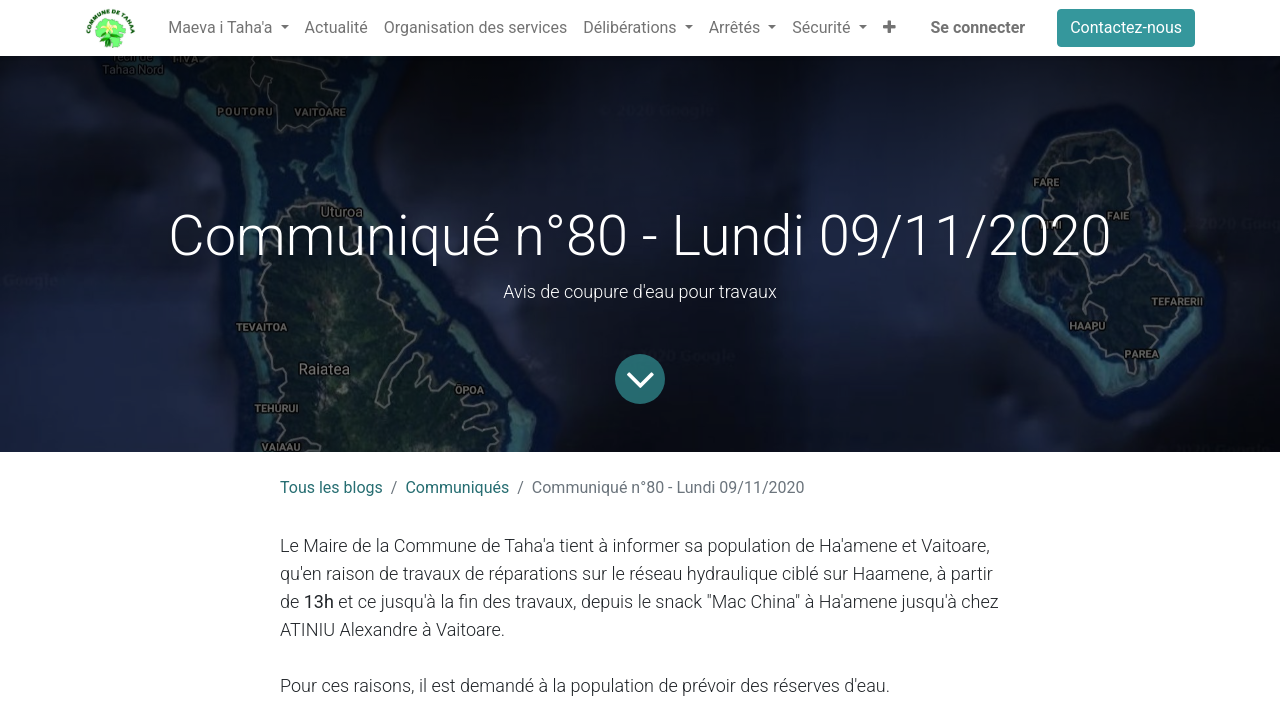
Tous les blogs (331, 487)
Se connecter (978, 27)
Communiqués (457, 487)
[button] (889, 28)
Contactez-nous (1126, 27)
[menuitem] (336, 28)
